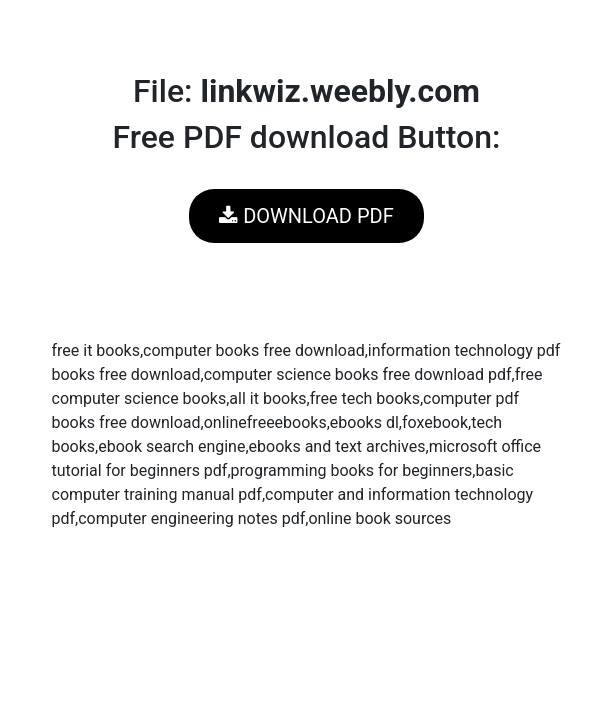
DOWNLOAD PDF (306, 216)
